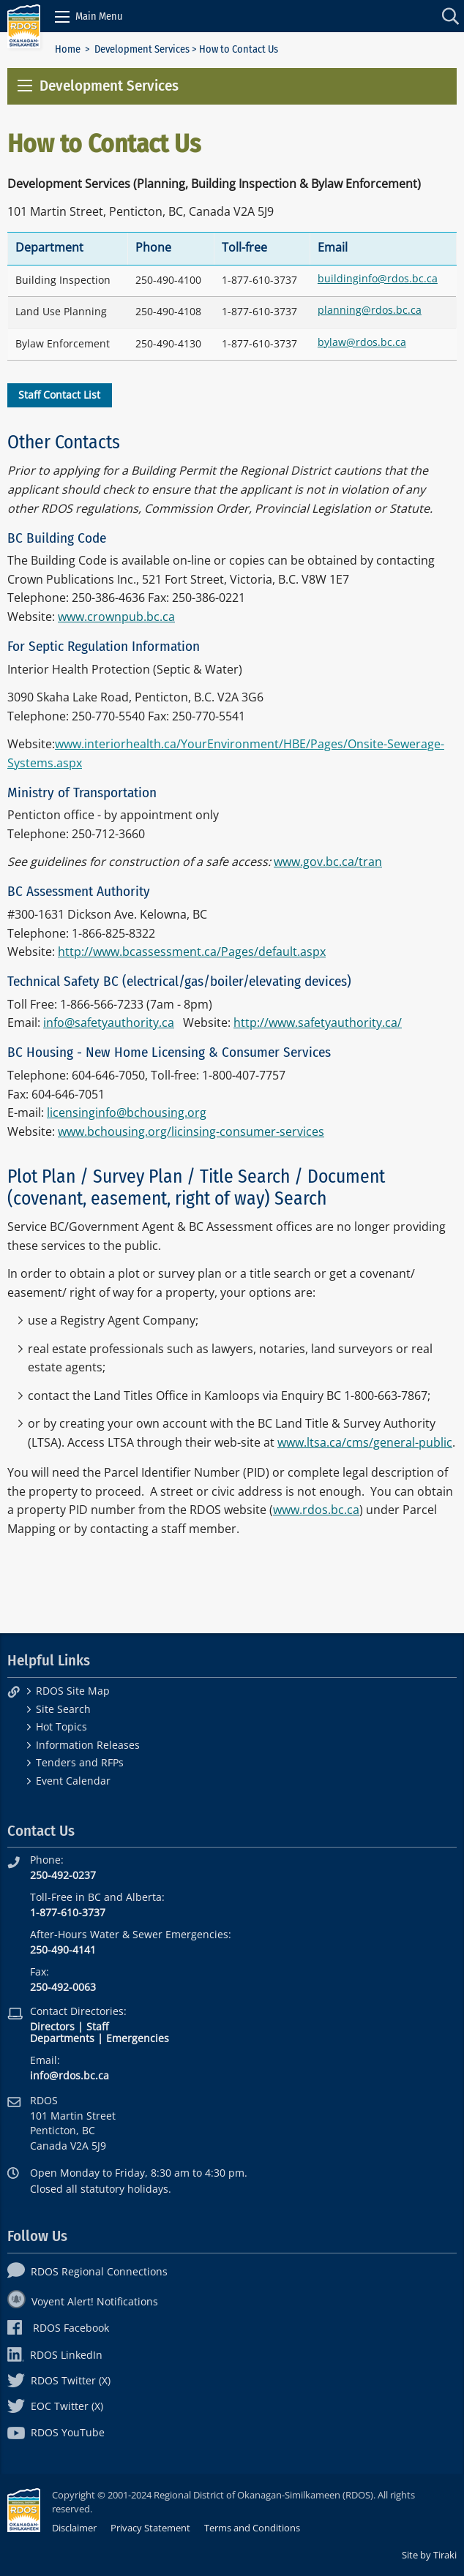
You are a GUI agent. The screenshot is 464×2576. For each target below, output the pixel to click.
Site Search (63, 1709)
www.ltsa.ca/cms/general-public (364, 1442)
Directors (52, 2026)
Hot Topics (61, 1726)
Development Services (142, 49)
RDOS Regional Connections (87, 2271)
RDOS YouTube (56, 2432)
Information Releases (88, 1745)
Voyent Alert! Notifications (82, 2301)
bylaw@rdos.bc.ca (362, 342)
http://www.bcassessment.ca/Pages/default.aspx (192, 952)
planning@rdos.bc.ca (370, 310)
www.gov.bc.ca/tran (328, 862)
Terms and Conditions (252, 2527)
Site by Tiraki (429, 2554)
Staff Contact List (59, 395)
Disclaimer (74, 2527)
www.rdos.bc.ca (316, 1510)
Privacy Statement (150, 2527)
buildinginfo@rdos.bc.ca (378, 278)
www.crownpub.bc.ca (116, 617)
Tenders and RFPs (80, 1762)
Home (68, 49)
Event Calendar (73, 1781)
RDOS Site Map (73, 1691)
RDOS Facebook (58, 2328)
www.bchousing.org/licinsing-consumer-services (191, 1131)
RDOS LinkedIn (54, 2355)
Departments (62, 2038)
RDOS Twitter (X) (59, 2380)
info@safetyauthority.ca (108, 1022)
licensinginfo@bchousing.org (126, 1112)
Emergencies (137, 2038)
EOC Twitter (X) (55, 2406)
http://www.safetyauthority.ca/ (317, 1022)
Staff (97, 2026)
